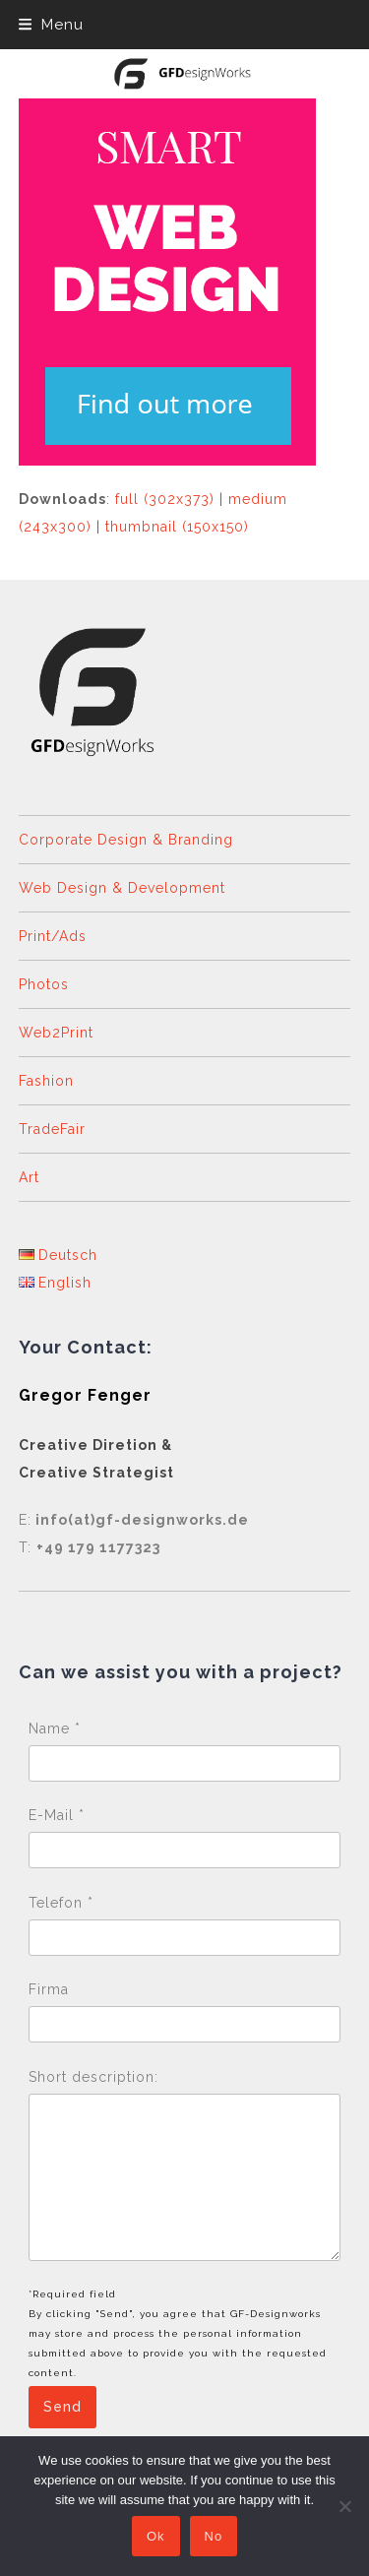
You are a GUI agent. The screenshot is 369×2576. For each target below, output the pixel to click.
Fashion (46, 1081)
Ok (156, 2536)
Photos (44, 984)
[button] (51, 24)
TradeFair (52, 1129)
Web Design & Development (122, 888)
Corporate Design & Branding (126, 840)
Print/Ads (53, 936)
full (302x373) (165, 499)
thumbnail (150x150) (177, 526)
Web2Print (56, 1032)
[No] (344, 2506)
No (214, 2536)
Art (29, 1177)
